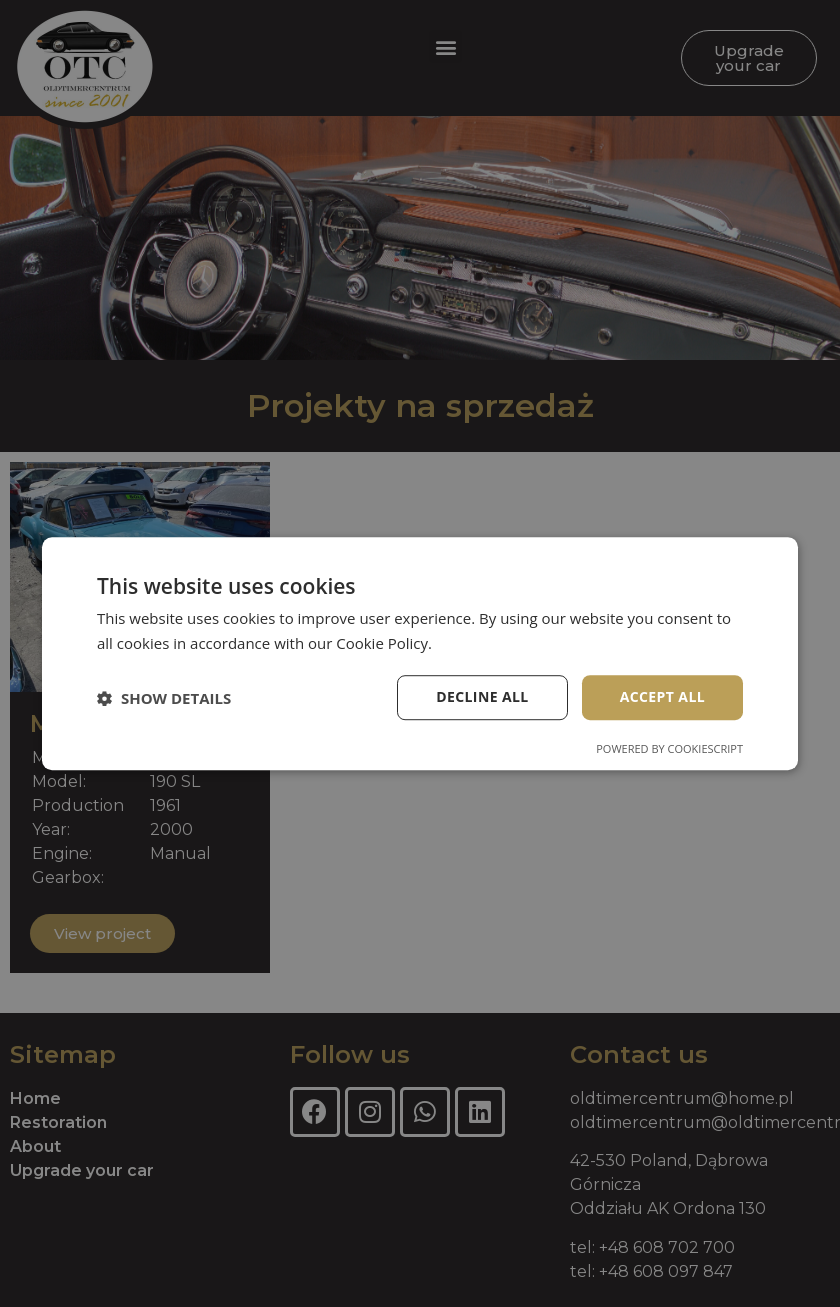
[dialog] (420, 653)
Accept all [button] (662, 697)
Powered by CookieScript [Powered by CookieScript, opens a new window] (669, 748)
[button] (164, 698)
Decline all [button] (482, 697)
